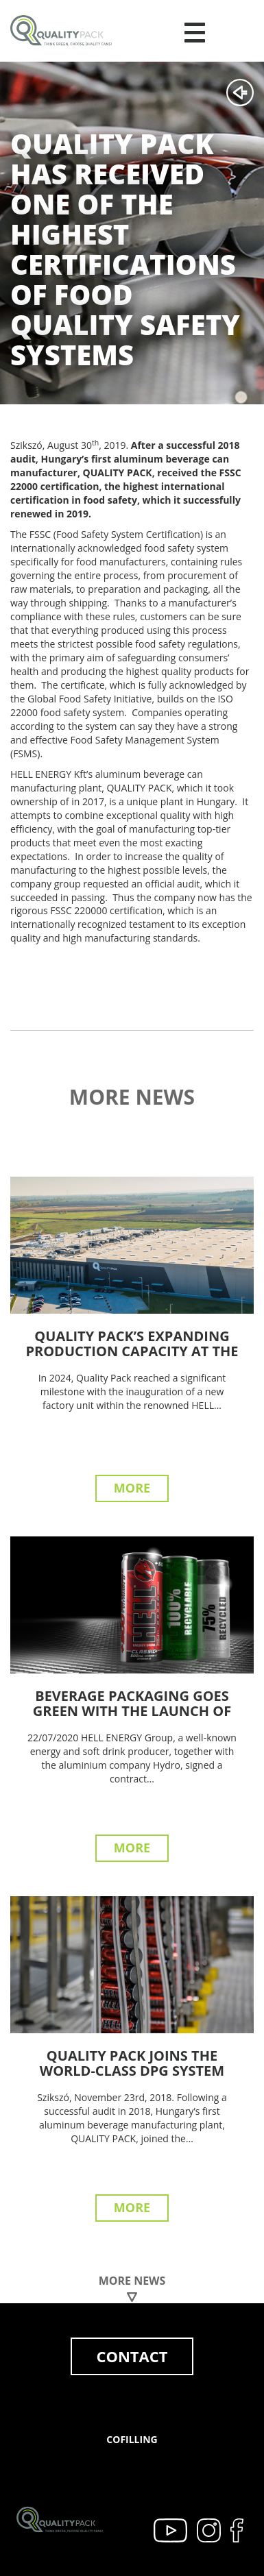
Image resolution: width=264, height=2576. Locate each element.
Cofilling (131, 2439)
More (132, 1488)
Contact (131, 2356)
